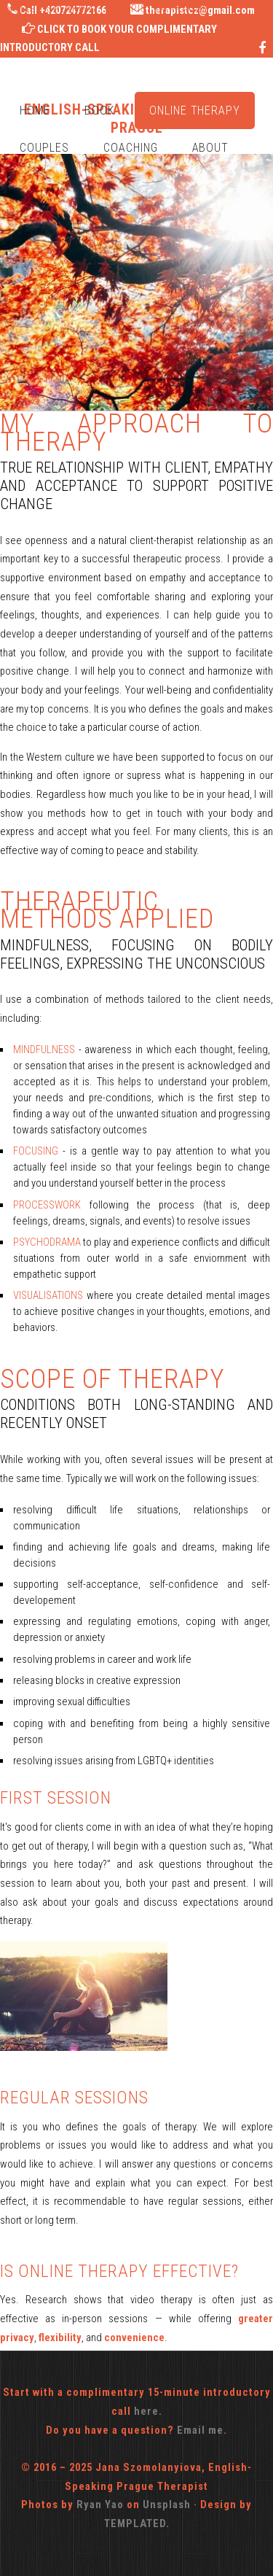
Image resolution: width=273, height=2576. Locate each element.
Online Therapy (195, 110)
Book (99, 110)
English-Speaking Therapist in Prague (104, 8)
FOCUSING (38, 1150)
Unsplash (167, 2504)
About (210, 148)
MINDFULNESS (44, 1049)
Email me (200, 2430)
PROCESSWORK (51, 1204)
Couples (44, 148)
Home (35, 110)
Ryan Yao (100, 2504)
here (146, 2411)
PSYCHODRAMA (48, 1242)
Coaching (130, 148)
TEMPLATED (135, 2523)
